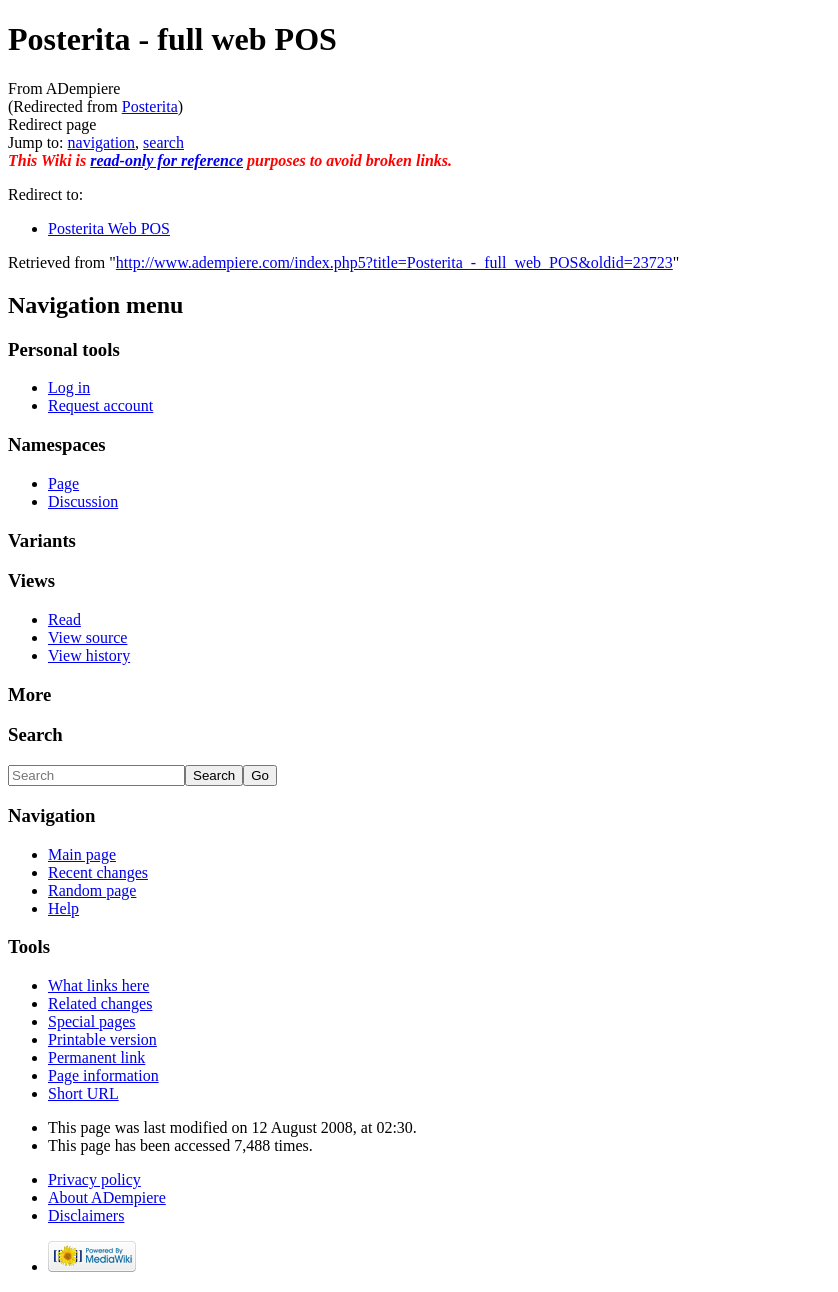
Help (63, 908)
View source (87, 637)
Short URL (83, 1093)
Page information (103, 1075)
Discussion (83, 501)
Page (63, 483)
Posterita (150, 106)
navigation (102, 142)
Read (64, 619)
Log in (69, 387)
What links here (98, 985)
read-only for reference (166, 160)
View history (89, 655)
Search (35, 734)
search (163, 142)
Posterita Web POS (109, 228)
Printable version (102, 1039)
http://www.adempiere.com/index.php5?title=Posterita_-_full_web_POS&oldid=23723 (394, 262)
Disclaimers (86, 1215)
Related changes (100, 1003)
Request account (100, 405)
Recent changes (98, 872)
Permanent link (96, 1057)
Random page (92, 890)
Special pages (92, 1021)
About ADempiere (107, 1197)
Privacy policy (94, 1179)
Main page (82, 854)
